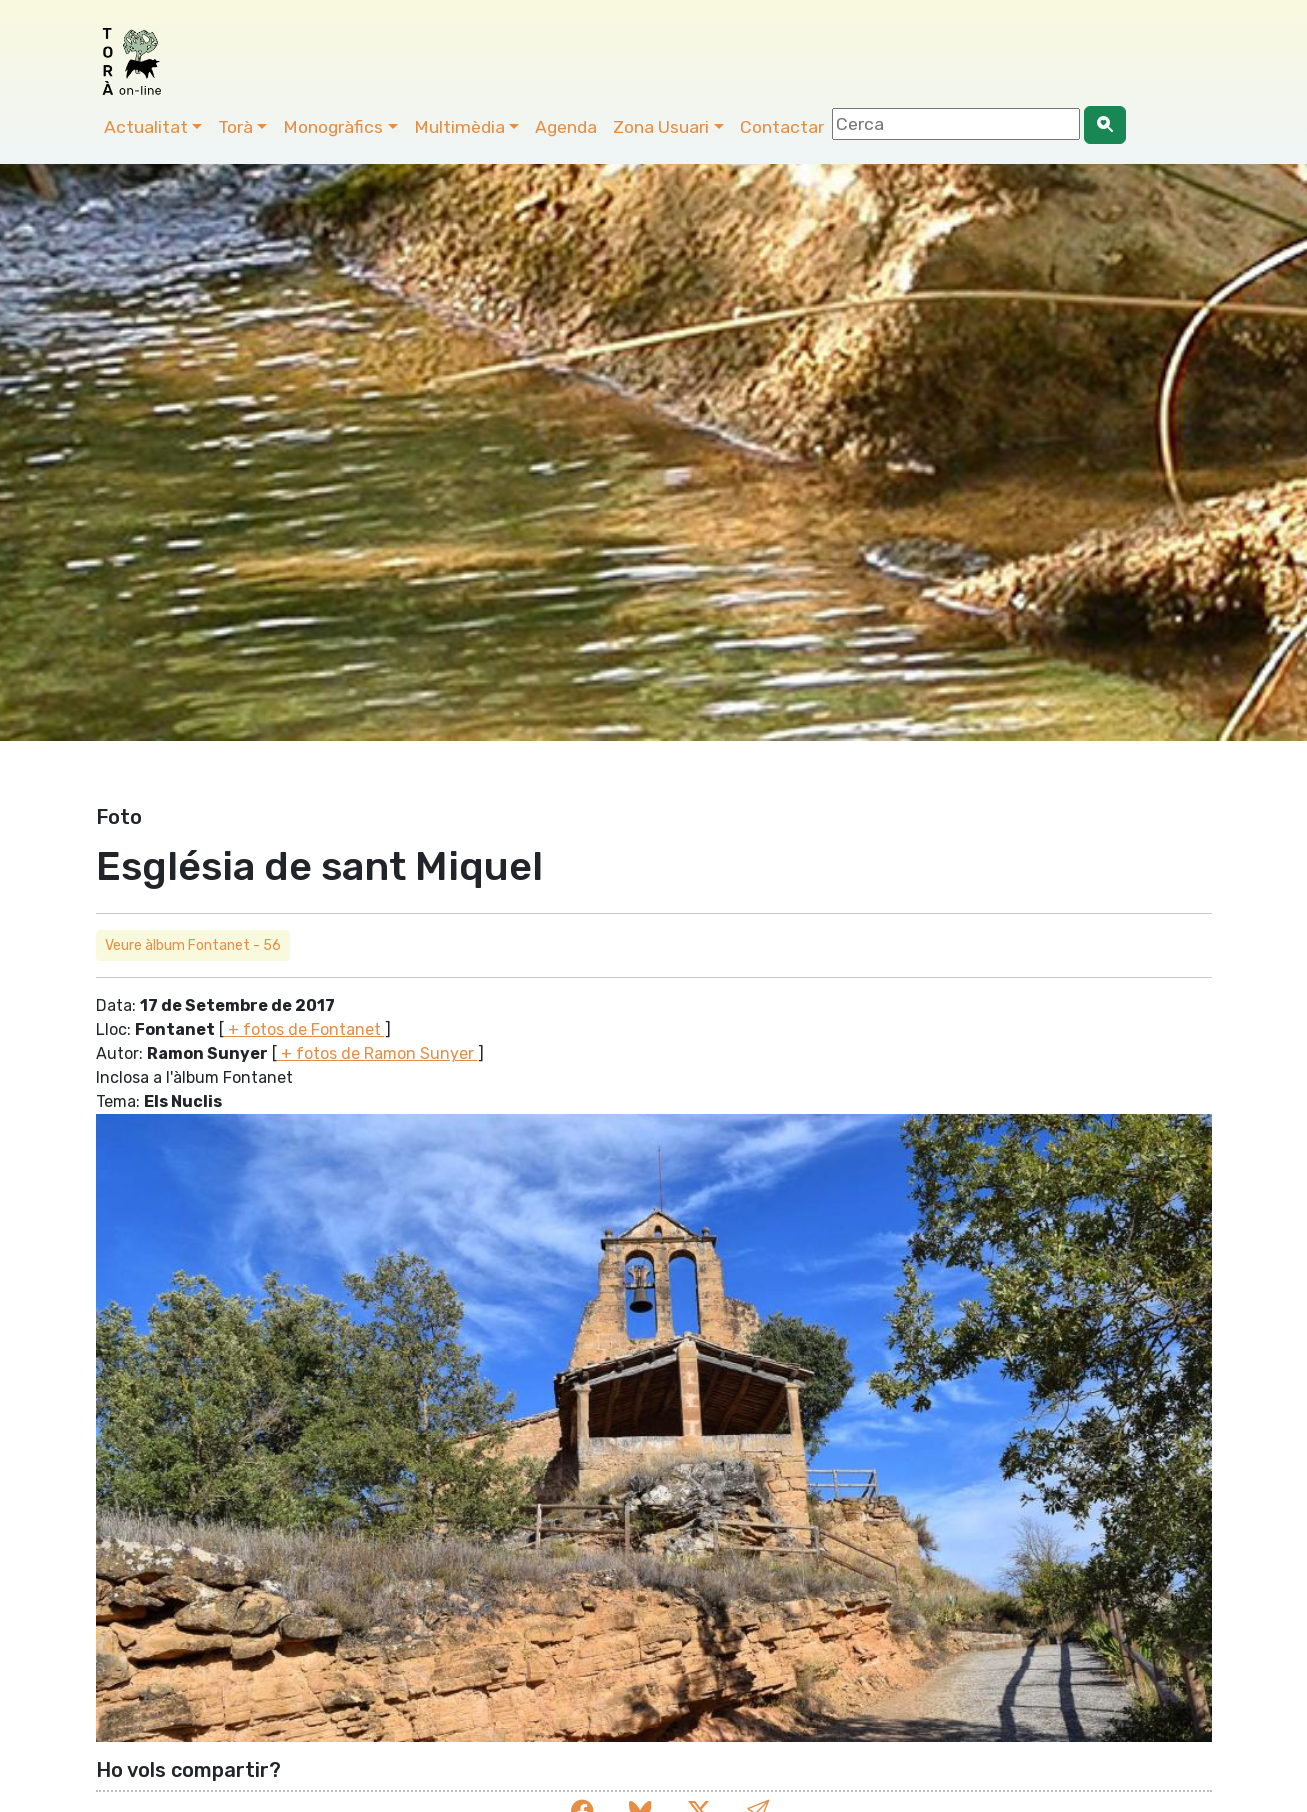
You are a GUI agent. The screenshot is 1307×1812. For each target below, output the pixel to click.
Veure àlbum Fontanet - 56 (193, 945)
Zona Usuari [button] (661, 127)
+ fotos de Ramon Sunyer (377, 1053)
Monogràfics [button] (333, 127)
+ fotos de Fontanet (304, 1029)
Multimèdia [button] (459, 127)
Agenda (566, 127)
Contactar (782, 127)
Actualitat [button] (146, 127)
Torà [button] (235, 127)
